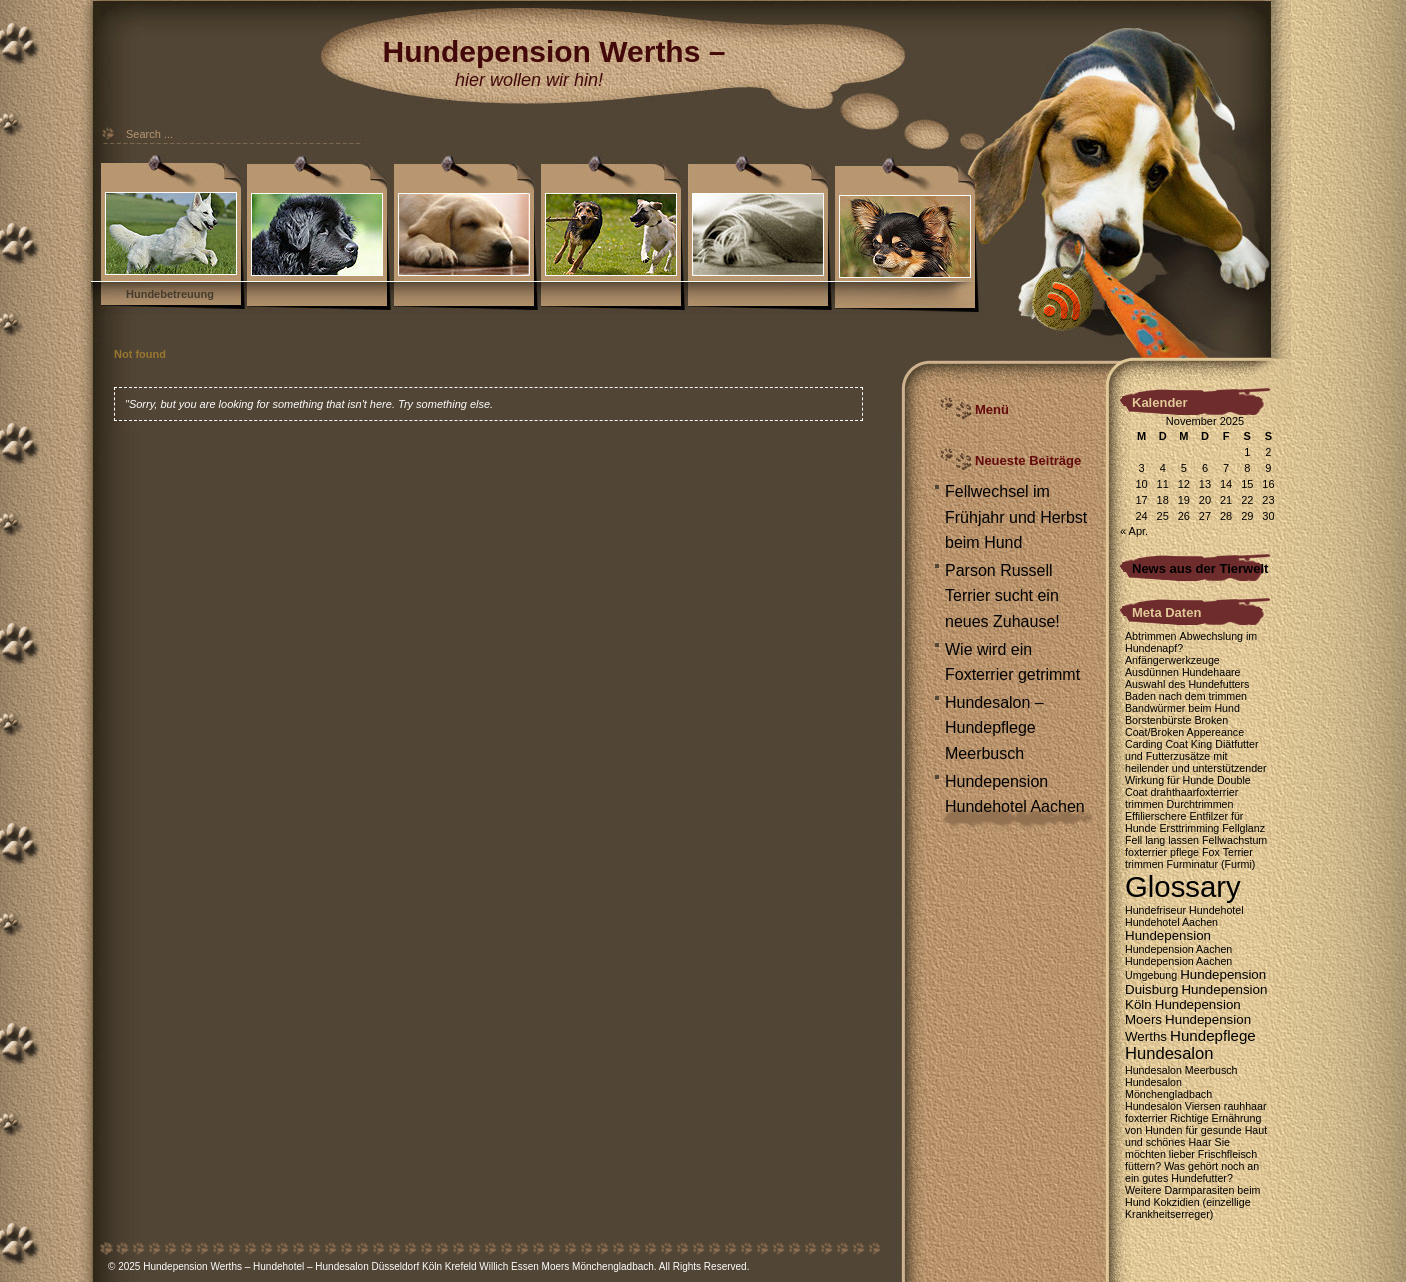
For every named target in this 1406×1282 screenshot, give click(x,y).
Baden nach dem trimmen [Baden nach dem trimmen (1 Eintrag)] (1186, 696)
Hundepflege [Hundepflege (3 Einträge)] (1213, 1035)
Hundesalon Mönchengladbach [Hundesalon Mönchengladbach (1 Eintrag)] (1168, 1088)
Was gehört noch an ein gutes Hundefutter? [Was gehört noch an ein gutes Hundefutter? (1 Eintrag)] (1192, 1172)
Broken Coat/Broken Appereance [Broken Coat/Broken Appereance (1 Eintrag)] (1184, 726)
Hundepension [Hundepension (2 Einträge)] (1168, 935)
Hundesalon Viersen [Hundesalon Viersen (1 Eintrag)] (1173, 1106)
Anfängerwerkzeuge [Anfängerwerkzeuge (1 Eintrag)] (1172, 660)
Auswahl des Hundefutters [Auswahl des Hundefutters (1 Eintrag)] (1187, 684)
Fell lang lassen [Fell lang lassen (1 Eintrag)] (1162, 840)
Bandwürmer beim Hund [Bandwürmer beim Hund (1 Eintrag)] (1182, 708)
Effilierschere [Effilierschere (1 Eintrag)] (1155, 816)
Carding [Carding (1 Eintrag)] (1143, 744)
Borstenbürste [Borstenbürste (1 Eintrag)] (1158, 720)
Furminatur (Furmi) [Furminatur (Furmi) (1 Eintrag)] (1211, 864)
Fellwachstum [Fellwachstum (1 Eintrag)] (1234, 840)
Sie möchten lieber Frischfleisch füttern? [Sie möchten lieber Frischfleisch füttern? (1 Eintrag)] (1191, 1154)
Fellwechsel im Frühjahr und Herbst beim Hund (1016, 517)
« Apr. (1134, 531)
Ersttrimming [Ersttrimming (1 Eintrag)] (1189, 828)
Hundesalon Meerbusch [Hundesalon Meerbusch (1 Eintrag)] (1181, 1070)
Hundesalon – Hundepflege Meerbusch (994, 728)
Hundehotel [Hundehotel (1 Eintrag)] (1216, 910)
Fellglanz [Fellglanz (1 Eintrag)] (1243, 828)
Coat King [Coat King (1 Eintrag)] (1188, 744)
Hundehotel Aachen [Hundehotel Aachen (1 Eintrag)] (1171, 922)
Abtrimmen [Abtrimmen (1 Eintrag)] (1151, 636)
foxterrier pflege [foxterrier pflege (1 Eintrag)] (1162, 852)
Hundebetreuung (170, 294)
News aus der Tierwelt (1200, 568)
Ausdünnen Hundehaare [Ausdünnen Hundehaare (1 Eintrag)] (1183, 672)
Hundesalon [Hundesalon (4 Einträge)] (1169, 1053)
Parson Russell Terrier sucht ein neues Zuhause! (1002, 596)
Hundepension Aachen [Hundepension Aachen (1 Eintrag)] (1178, 949)
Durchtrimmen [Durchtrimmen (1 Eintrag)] (1200, 804)
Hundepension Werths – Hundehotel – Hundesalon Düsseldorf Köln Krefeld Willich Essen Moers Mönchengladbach (398, 1266)
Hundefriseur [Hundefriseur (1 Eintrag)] (1155, 910)
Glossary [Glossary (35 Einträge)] (1183, 886)
